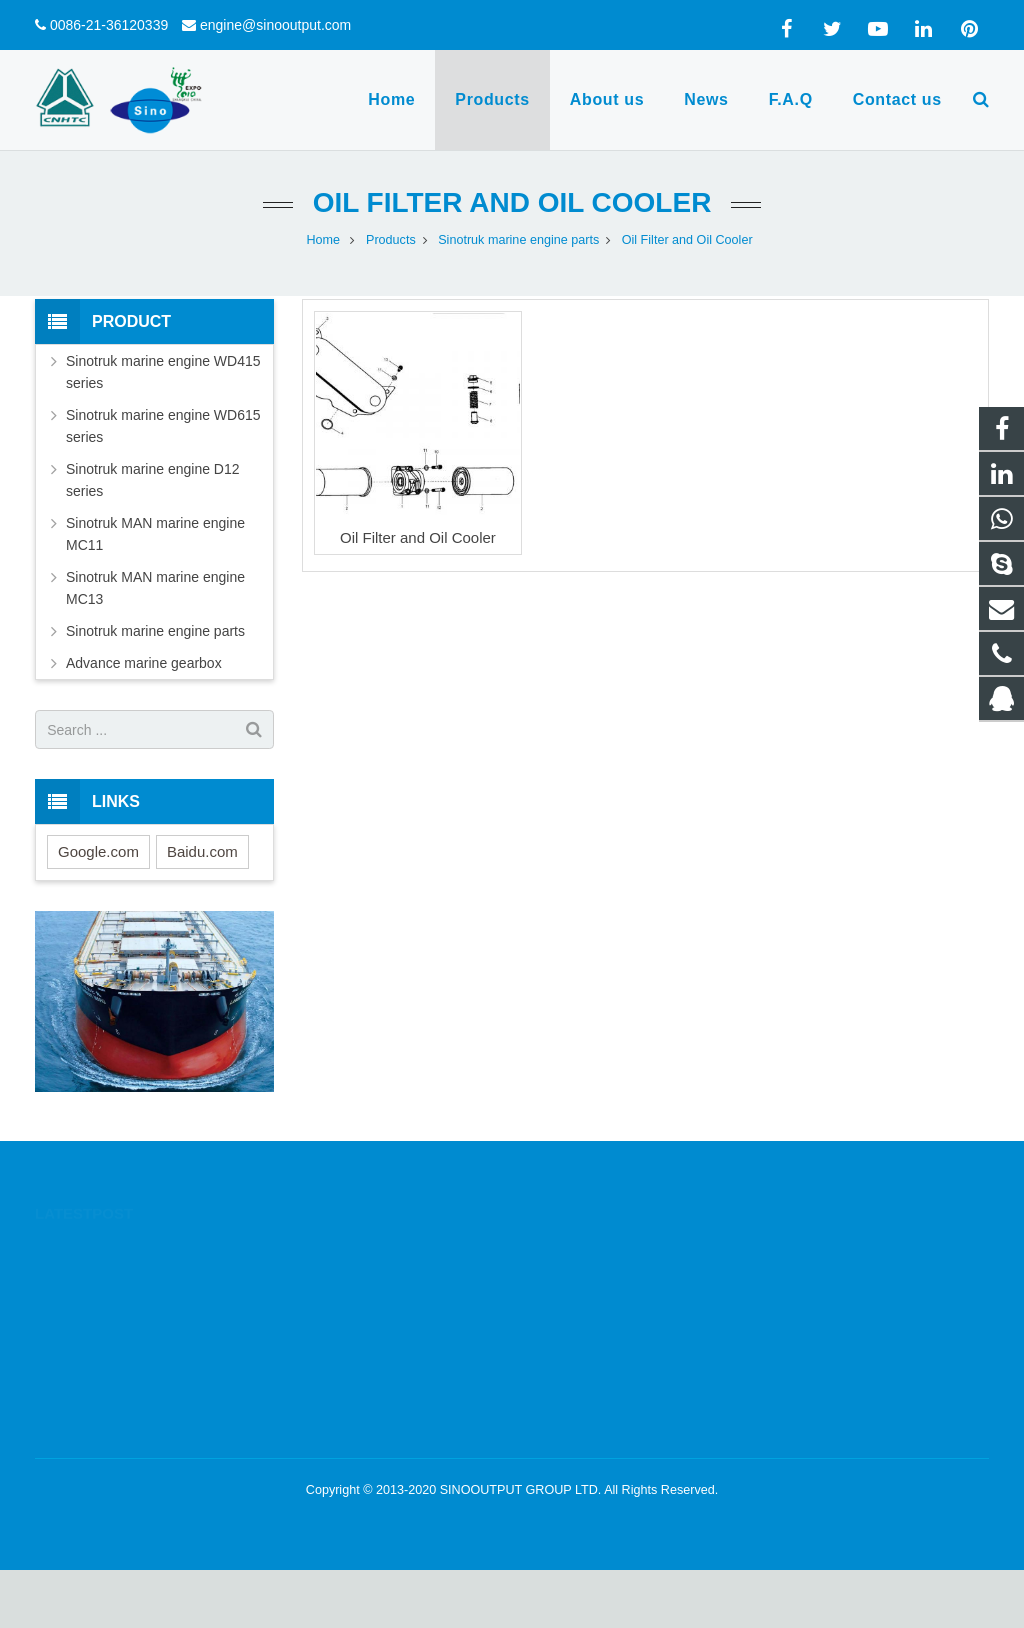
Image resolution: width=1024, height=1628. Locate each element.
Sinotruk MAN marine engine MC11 (155, 534)
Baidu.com (202, 851)
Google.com (98, 851)
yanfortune (578, 1365)
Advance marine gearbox (144, 663)
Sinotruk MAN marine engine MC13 (155, 588)
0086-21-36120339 (109, 25)
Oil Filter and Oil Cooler (512, 202)
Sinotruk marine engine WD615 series (163, 426)
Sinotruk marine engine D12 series (153, 480)
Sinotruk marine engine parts (155, 631)
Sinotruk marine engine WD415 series (163, 372)
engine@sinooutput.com (275, 25)
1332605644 (585, 1249)
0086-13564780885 (602, 1278)
